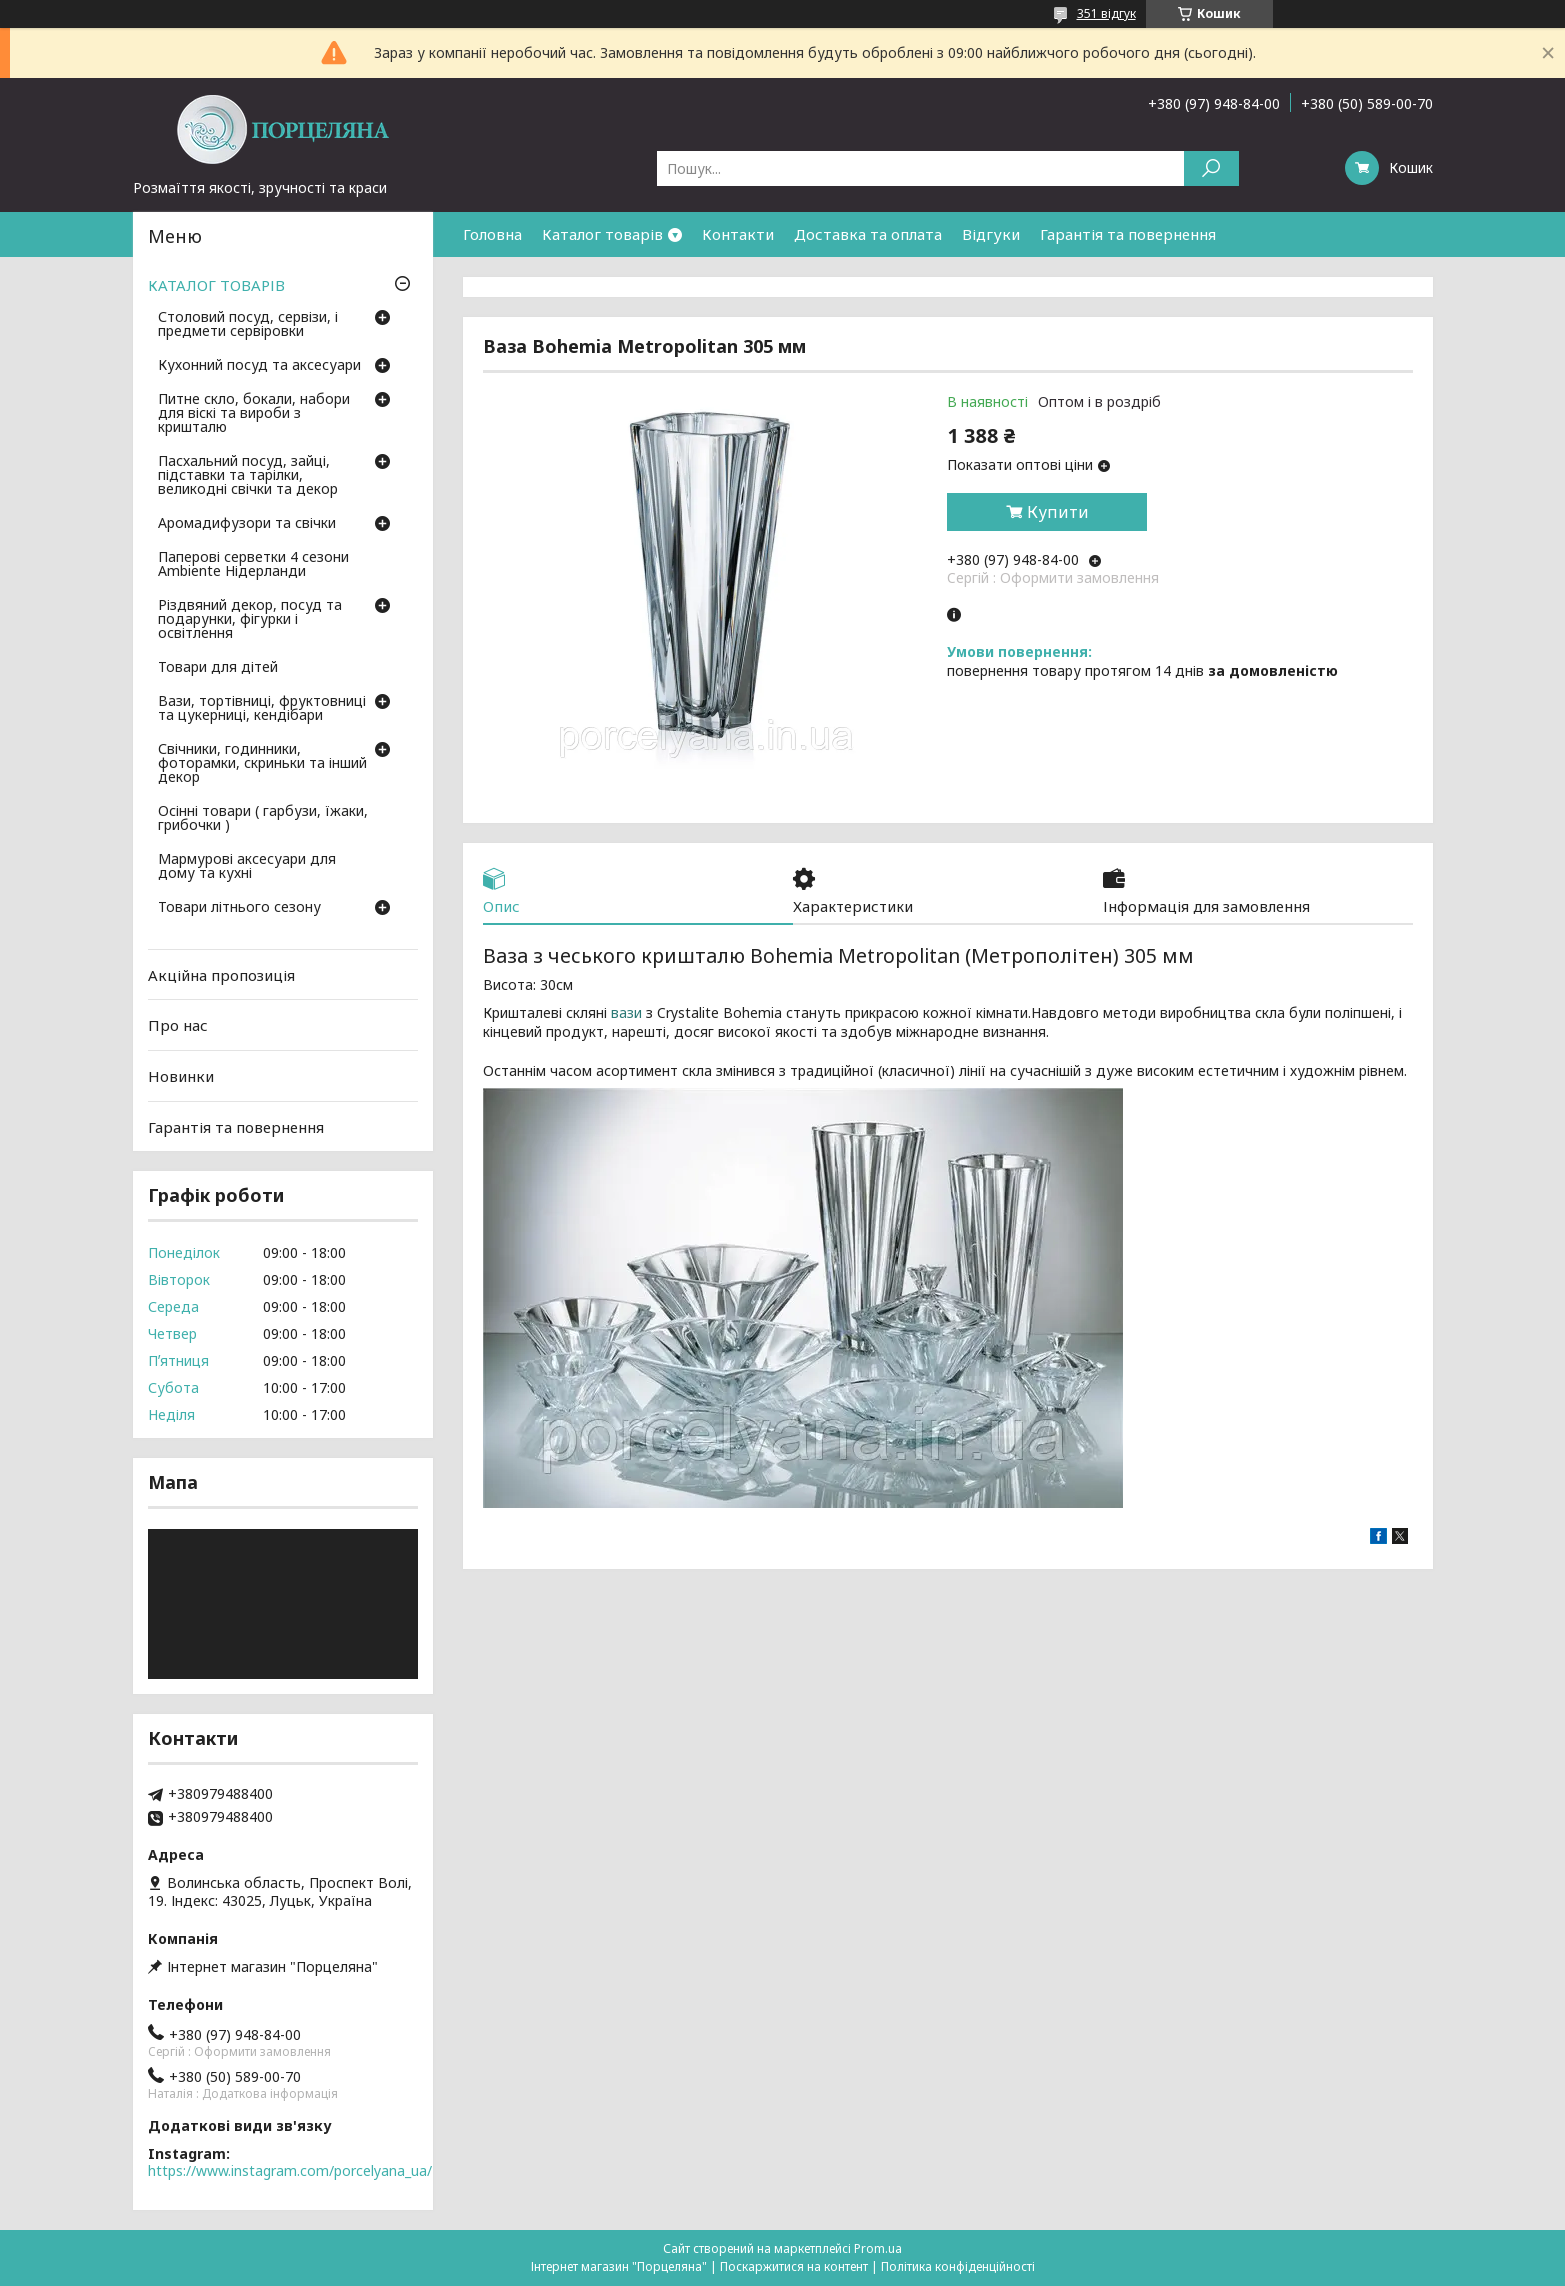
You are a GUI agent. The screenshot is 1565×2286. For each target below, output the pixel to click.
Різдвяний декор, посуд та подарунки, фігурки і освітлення (250, 620)
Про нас (178, 1025)
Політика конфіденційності (958, 2266)
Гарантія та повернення (1128, 234)
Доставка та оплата (868, 234)
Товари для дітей (218, 668)
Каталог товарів (602, 234)
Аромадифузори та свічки (247, 524)
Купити (1058, 512)
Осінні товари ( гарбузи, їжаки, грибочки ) (263, 819)
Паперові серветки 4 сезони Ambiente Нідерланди (253, 565)
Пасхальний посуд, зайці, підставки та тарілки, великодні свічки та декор (248, 476)
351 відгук (1106, 13)
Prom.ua (878, 2248)
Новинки (181, 1076)
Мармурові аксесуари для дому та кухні (247, 867)
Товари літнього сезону (239, 908)
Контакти (738, 234)
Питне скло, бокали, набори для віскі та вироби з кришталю (254, 414)
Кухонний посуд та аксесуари (259, 366)
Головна (492, 234)
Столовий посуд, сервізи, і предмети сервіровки (248, 325)
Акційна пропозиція (221, 975)
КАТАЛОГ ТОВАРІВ (216, 285)
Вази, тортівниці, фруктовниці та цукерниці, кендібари (262, 709)
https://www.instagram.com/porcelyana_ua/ (290, 2170)
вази (626, 1013)
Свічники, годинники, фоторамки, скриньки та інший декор (262, 764)
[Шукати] (1211, 168)
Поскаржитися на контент (794, 2266)
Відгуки (991, 234)
